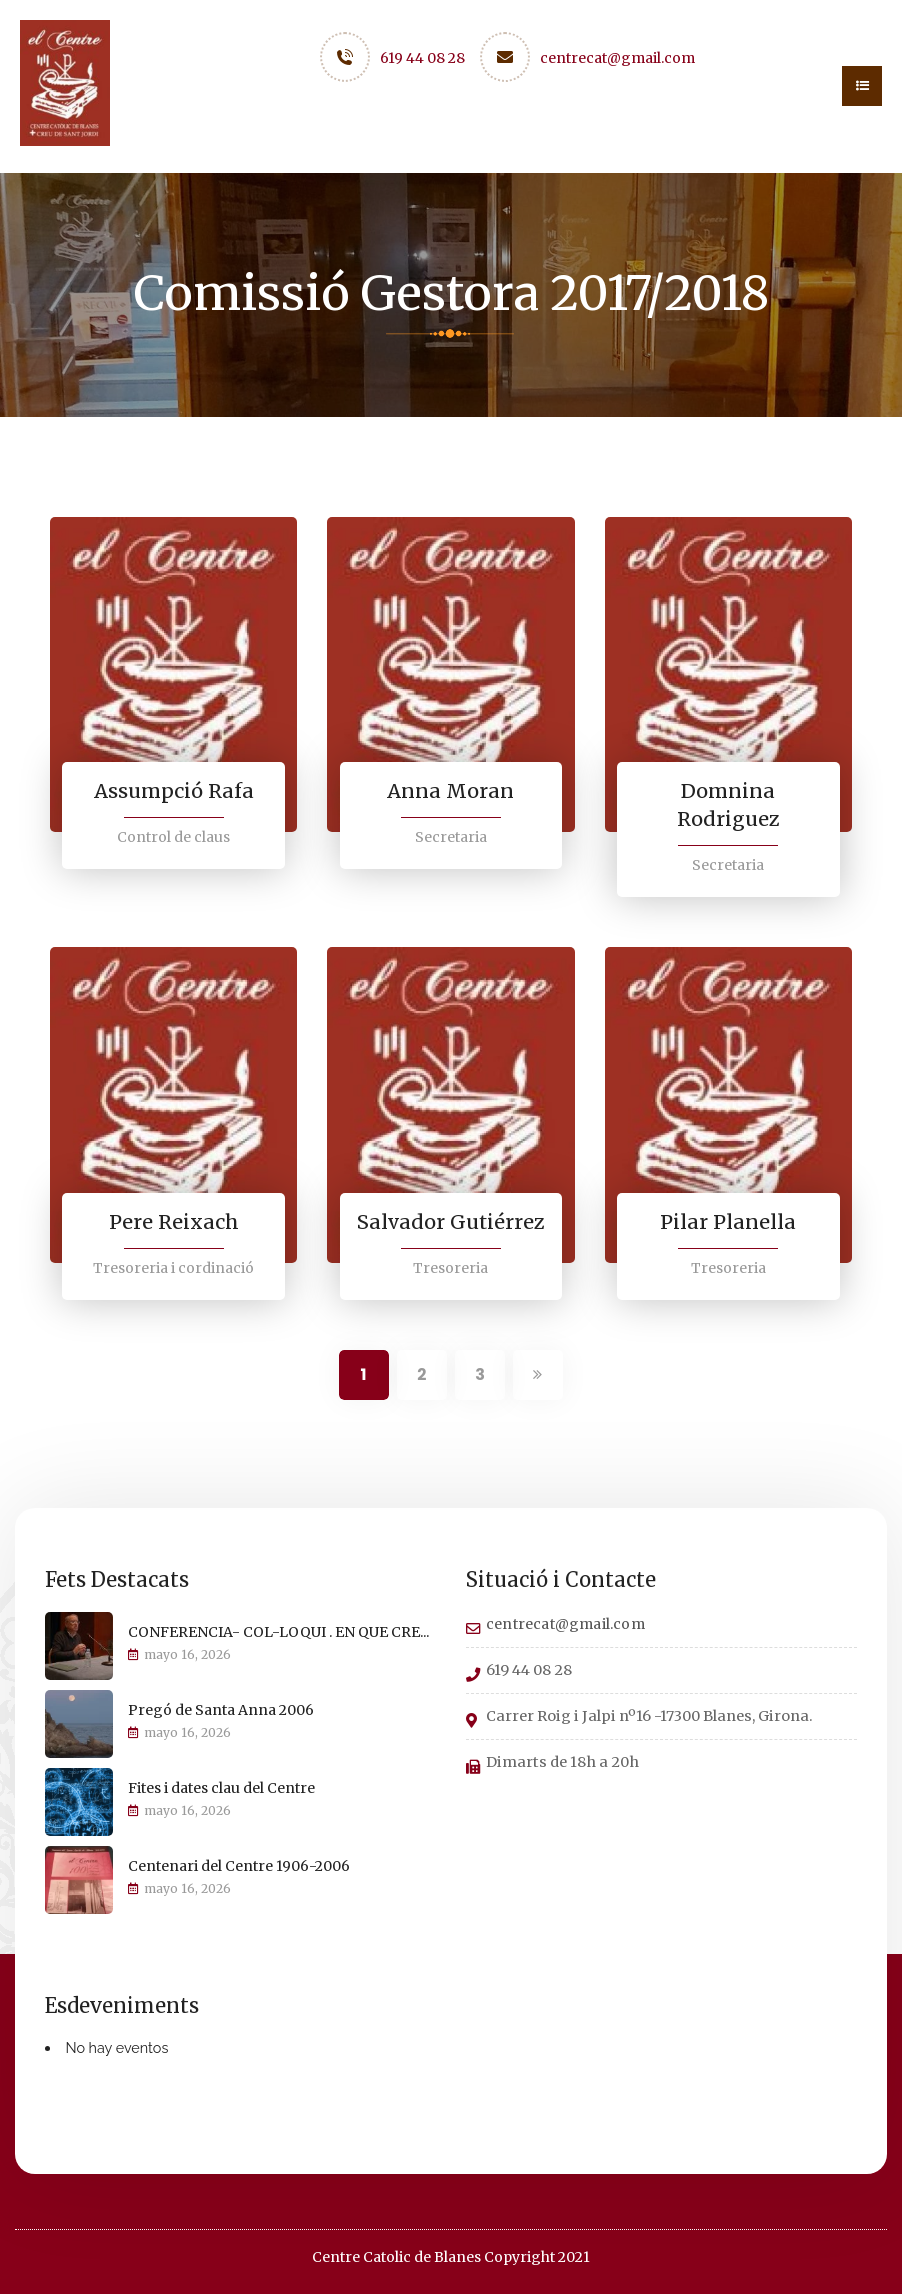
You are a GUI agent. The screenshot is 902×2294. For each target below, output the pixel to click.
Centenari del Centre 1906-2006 (239, 1865)
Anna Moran (451, 790)
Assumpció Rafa (173, 790)
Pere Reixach (174, 1221)
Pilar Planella (728, 1221)
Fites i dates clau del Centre (221, 1787)
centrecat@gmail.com (617, 58)
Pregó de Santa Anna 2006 (221, 1709)
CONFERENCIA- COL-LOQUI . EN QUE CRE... (278, 1631)
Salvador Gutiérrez (450, 1221)
